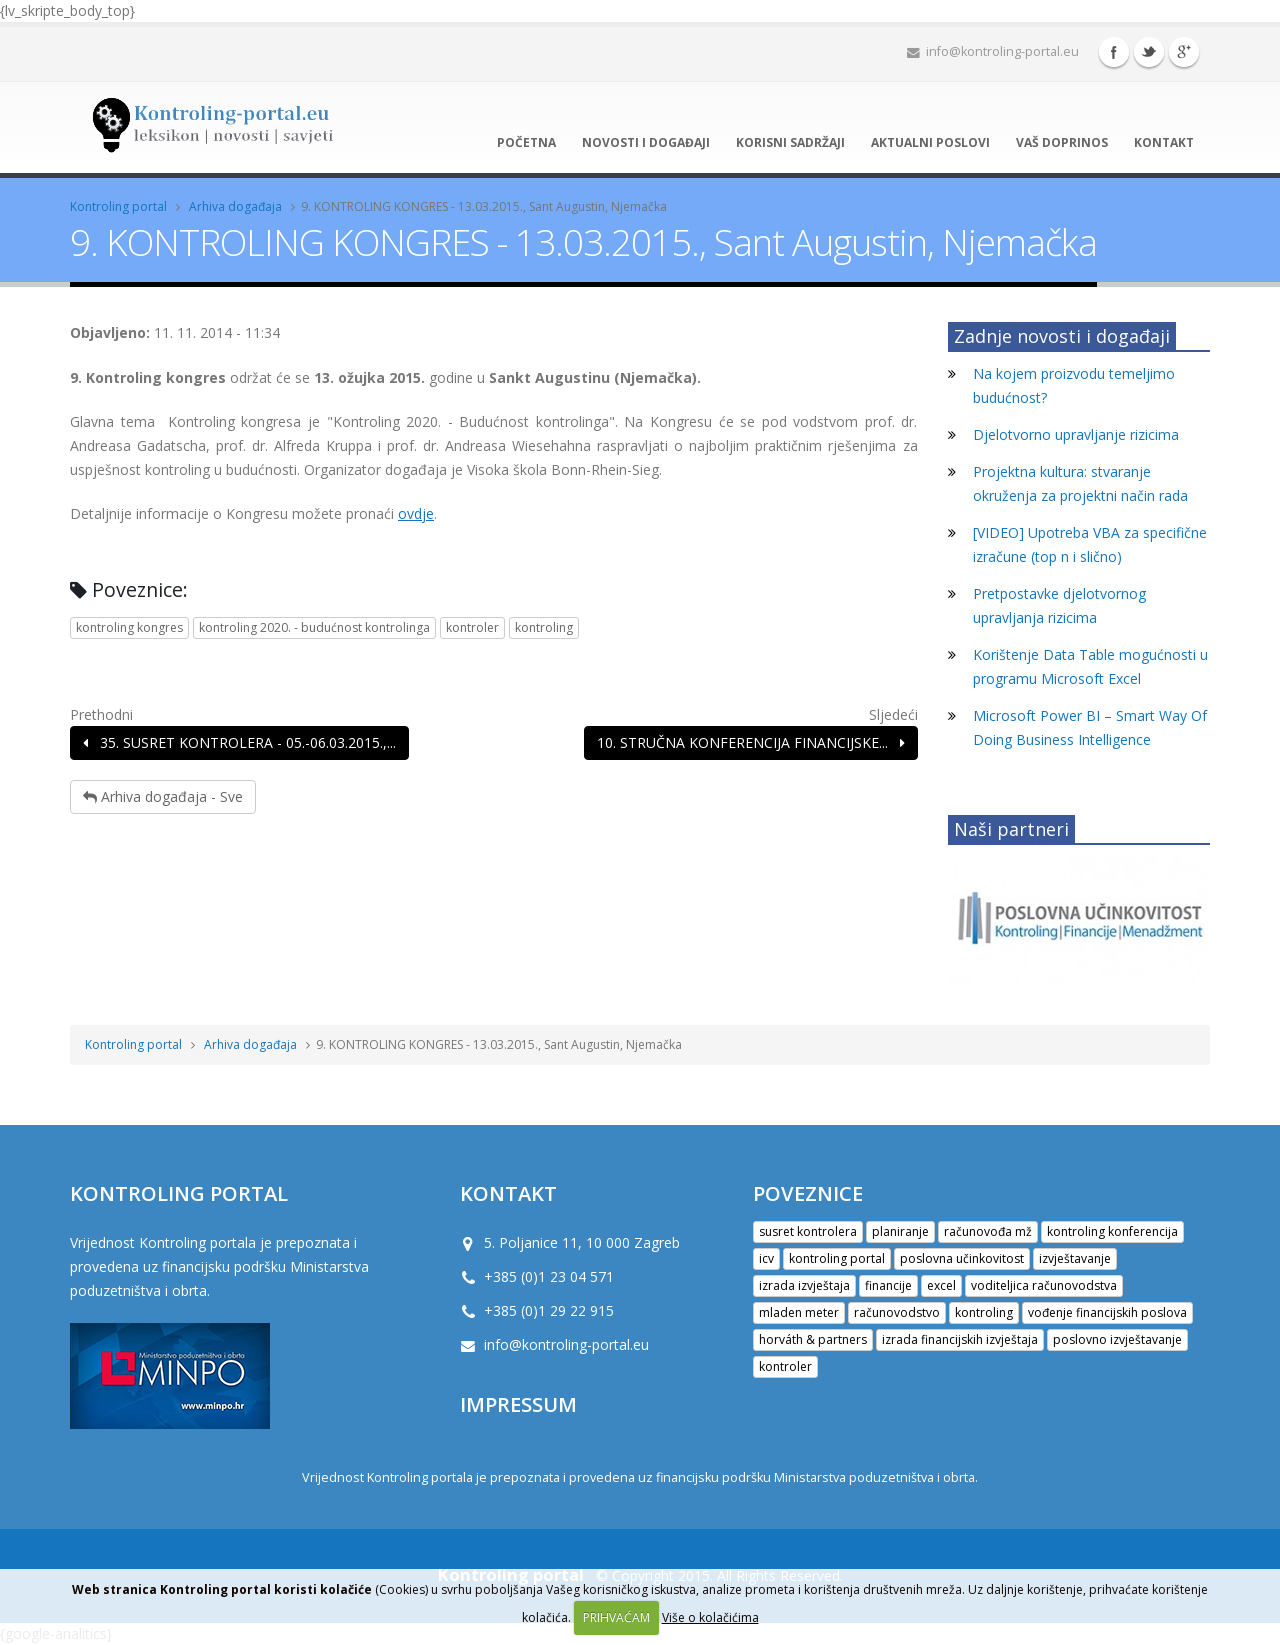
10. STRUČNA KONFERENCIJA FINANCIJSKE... (751, 742)
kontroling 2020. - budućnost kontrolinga (314, 627)
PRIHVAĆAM (616, 1617)
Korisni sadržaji (790, 142)
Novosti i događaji (646, 142)
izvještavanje (1075, 1258)
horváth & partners (813, 1339)
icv (766, 1258)
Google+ (1184, 52)
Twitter (1149, 52)
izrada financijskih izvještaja (960, 1339)
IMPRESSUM (518, 1404)
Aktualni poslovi (930, 142)
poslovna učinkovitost (962, 1258)
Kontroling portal (118, 206)
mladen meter (799, 1312)
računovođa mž (988, 1231)
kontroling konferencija (1112, 1231)
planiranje (900, 1231)
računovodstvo (897, 1312)
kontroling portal (837, 1258)
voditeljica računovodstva (1044, 1285)
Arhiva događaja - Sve (163, 796)
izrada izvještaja (804, 1285)
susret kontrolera (808, 1231)
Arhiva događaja (235, 206)
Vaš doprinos (1062, 142)
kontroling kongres (129, 627)
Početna (526, 142)
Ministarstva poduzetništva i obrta (874, 1477)
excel (941, 1285)
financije (888, 1285)
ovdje (416, 513)
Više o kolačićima (710, 1617)
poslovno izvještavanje (1117, 1339)
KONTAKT (508, 1193)
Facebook (1114, 52)
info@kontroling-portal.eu (993, 51)
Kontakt (1164, 142)
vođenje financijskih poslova (1107, 1312)
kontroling (544, 627)
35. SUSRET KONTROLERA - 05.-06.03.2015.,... (239, 742)
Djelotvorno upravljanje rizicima (1076, 434)
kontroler (472, 627)
